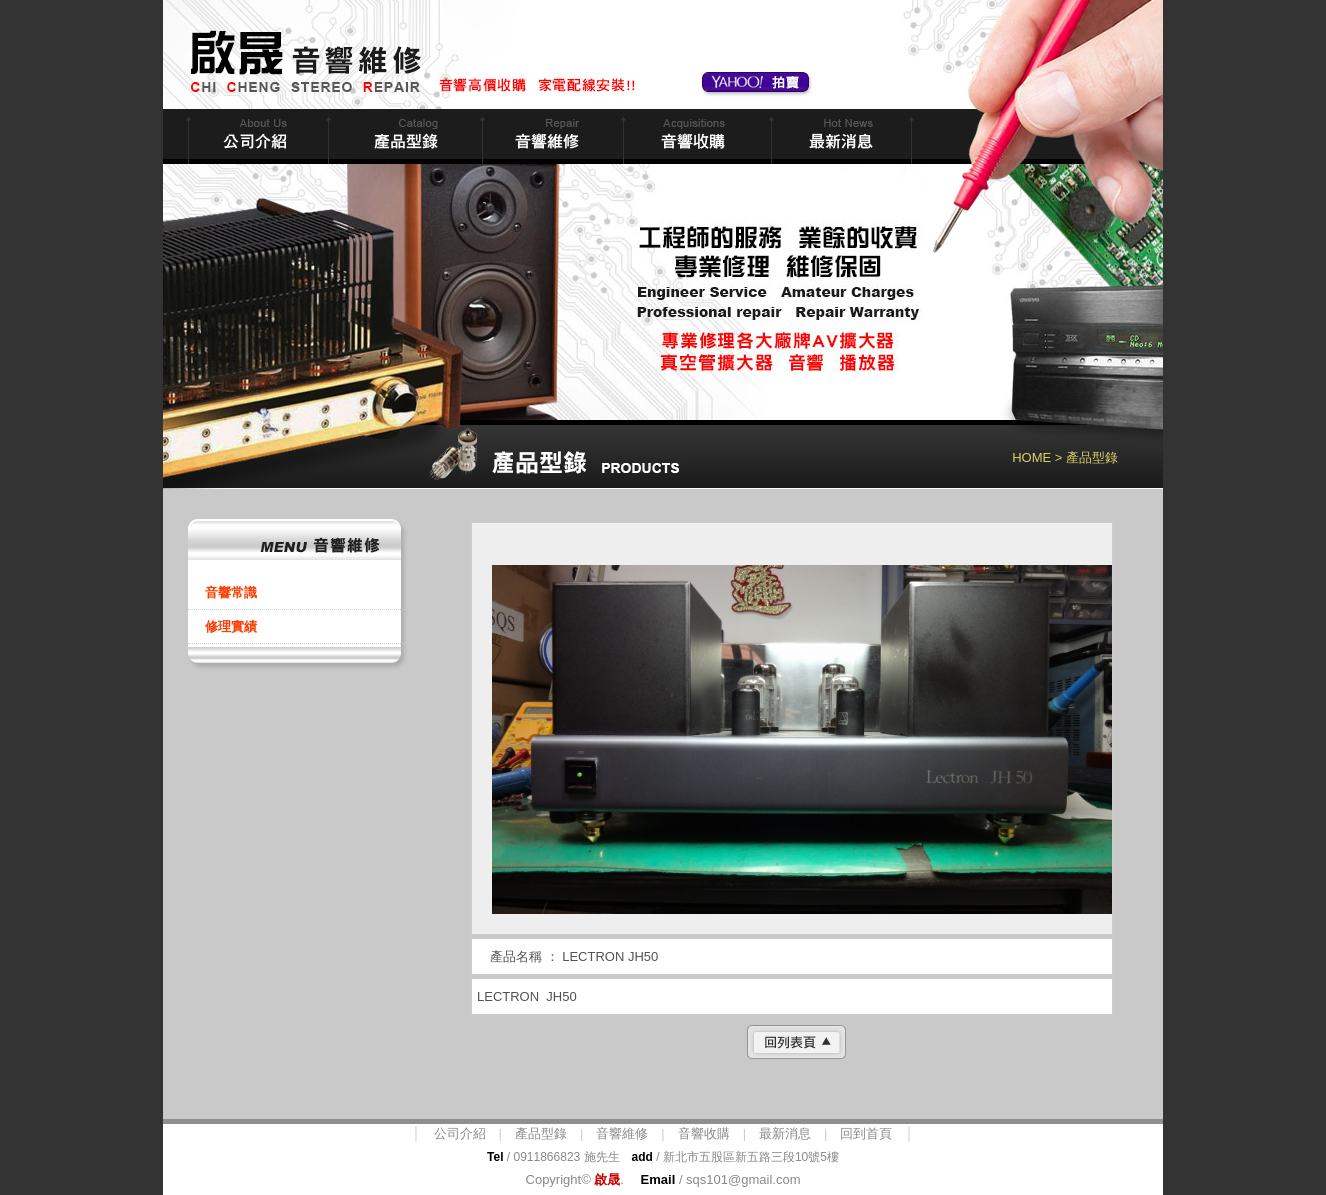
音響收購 (695, 136)
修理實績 (231, 626)
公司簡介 (256, 136)
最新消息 (839, 136)
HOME (1031, 457)
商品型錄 (403, 136)
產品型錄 (541, 1133)
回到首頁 (866, 1133)
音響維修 (550, 136)
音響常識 (231, 592)
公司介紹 (460, 1133)
